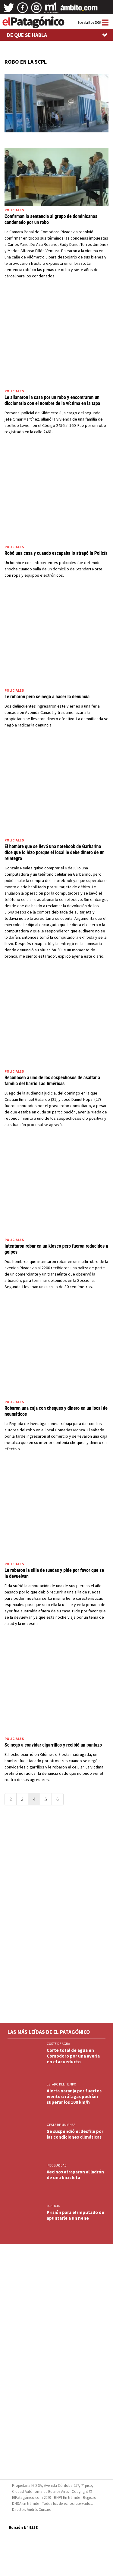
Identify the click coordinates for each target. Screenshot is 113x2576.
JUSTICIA (53, 2206)
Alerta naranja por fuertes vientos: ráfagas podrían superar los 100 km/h (74, 2096)
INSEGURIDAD (57, 2165)
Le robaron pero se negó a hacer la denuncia (47, 696)
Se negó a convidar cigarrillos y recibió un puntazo (53, 1745)
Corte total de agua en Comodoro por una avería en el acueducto (73, 2055)
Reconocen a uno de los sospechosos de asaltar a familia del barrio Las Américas (52, 1080)
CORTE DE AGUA (58, 2044)
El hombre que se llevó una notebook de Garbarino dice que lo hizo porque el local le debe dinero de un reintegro (55, 852)
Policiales (14, 210)
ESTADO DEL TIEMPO (61, 2084)
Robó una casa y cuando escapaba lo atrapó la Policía (56, 553)
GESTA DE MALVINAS (61, 2125)
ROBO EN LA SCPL (26, 61)
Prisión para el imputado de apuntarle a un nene (75, 2215)
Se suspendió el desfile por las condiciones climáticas (75, 2134)
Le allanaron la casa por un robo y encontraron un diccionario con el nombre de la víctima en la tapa (52, 400)
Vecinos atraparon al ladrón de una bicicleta (75, 2174)
